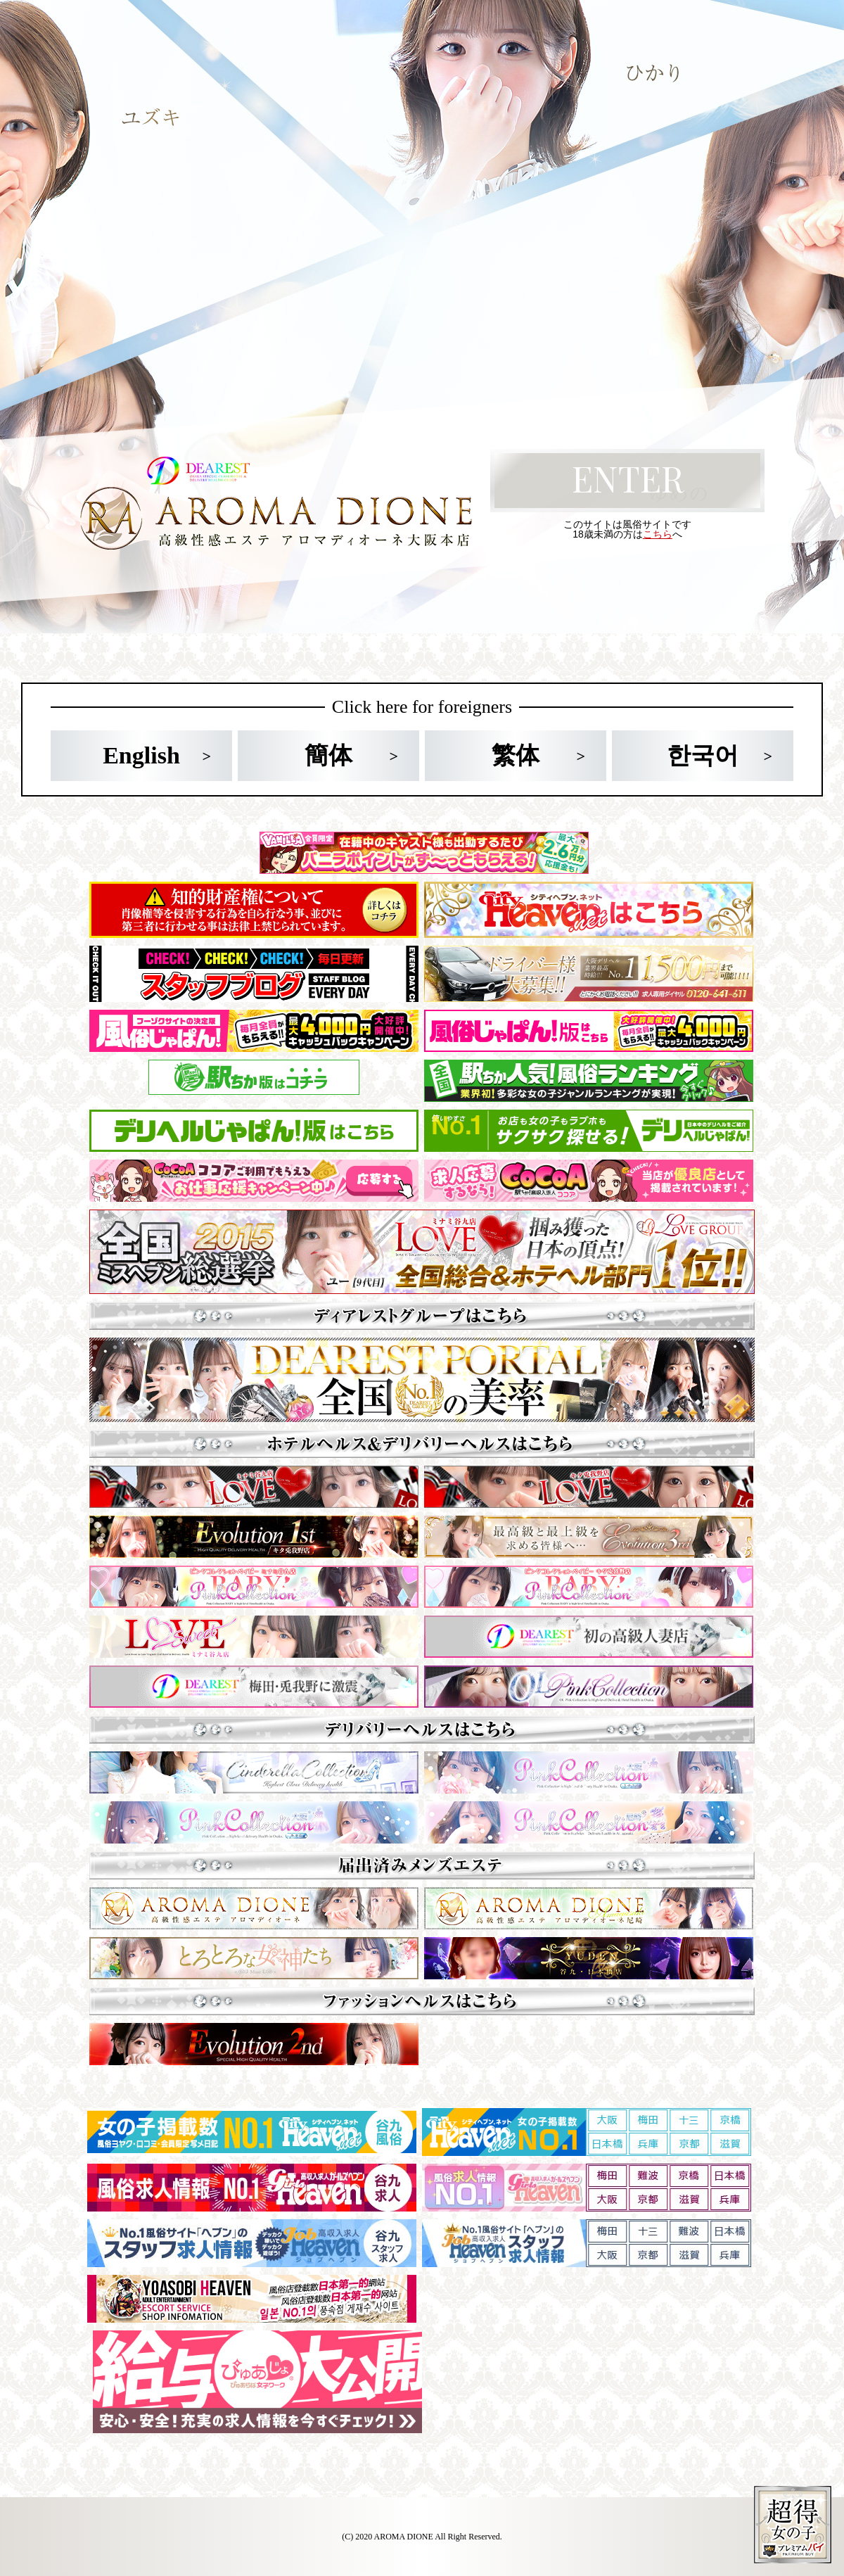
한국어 (702, 755)
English (141, 755)
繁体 (515, 755)
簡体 (328, 755)
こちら (657, 534)
